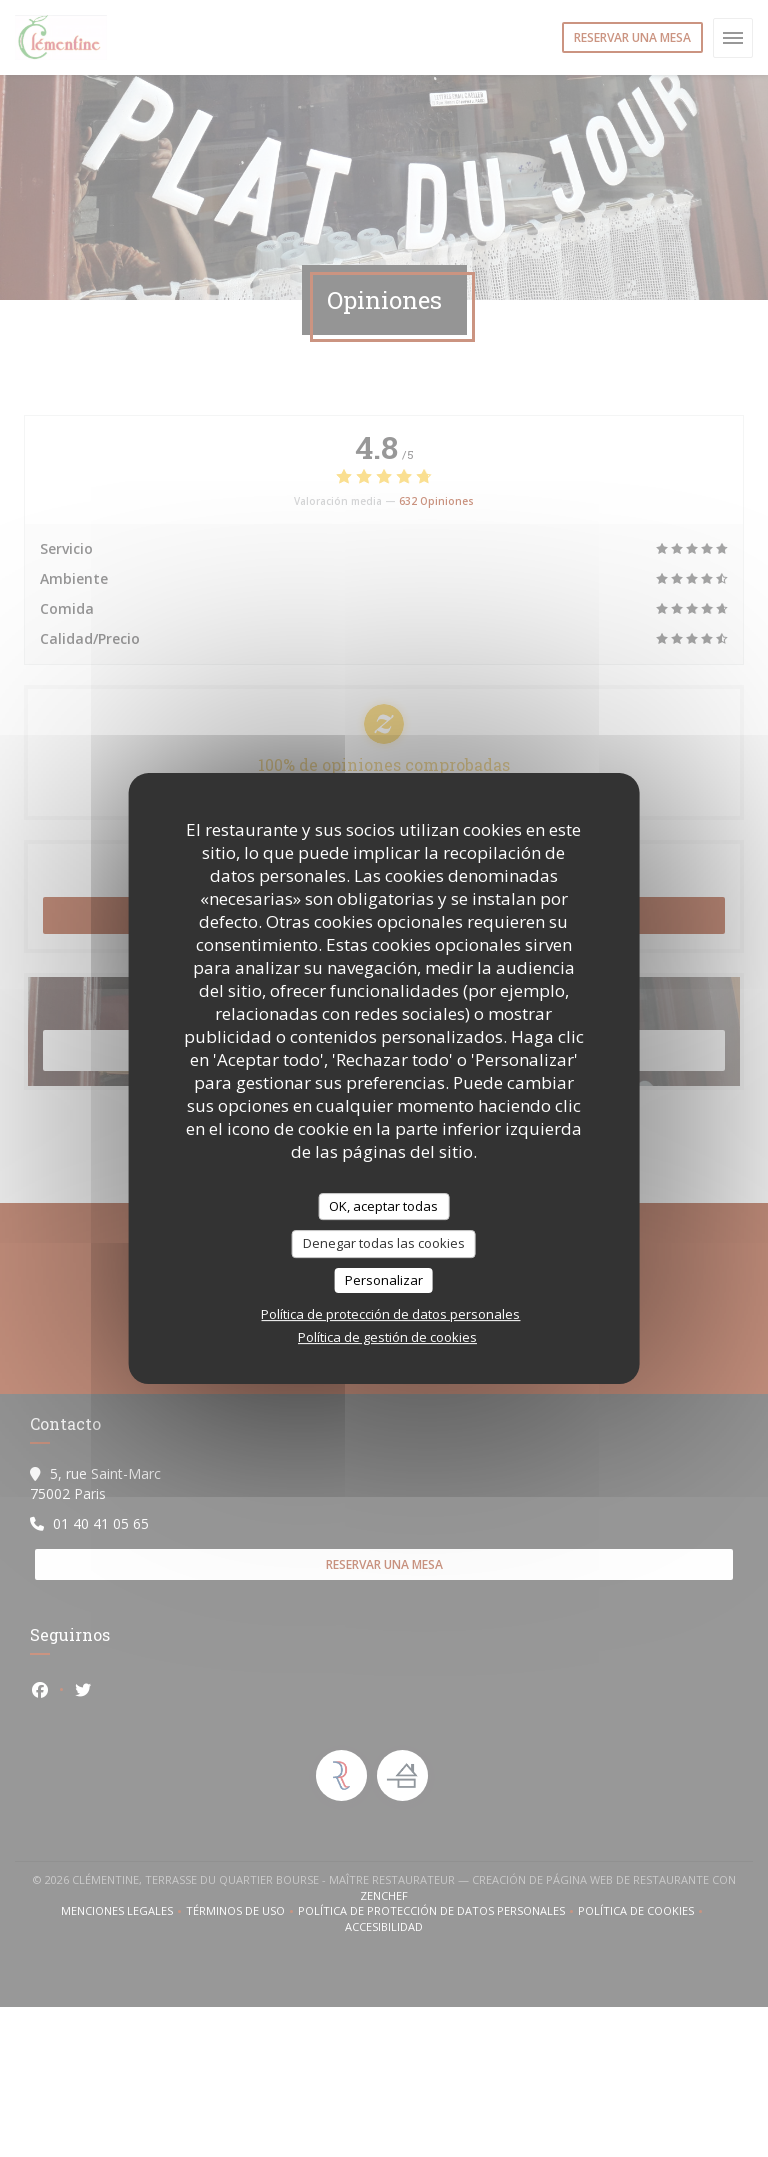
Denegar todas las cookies (384, 1243)
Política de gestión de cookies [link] (387, 1337)
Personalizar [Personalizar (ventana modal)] (384, 1280)
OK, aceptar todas (383, 1206)
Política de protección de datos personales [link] (390, 1314)
